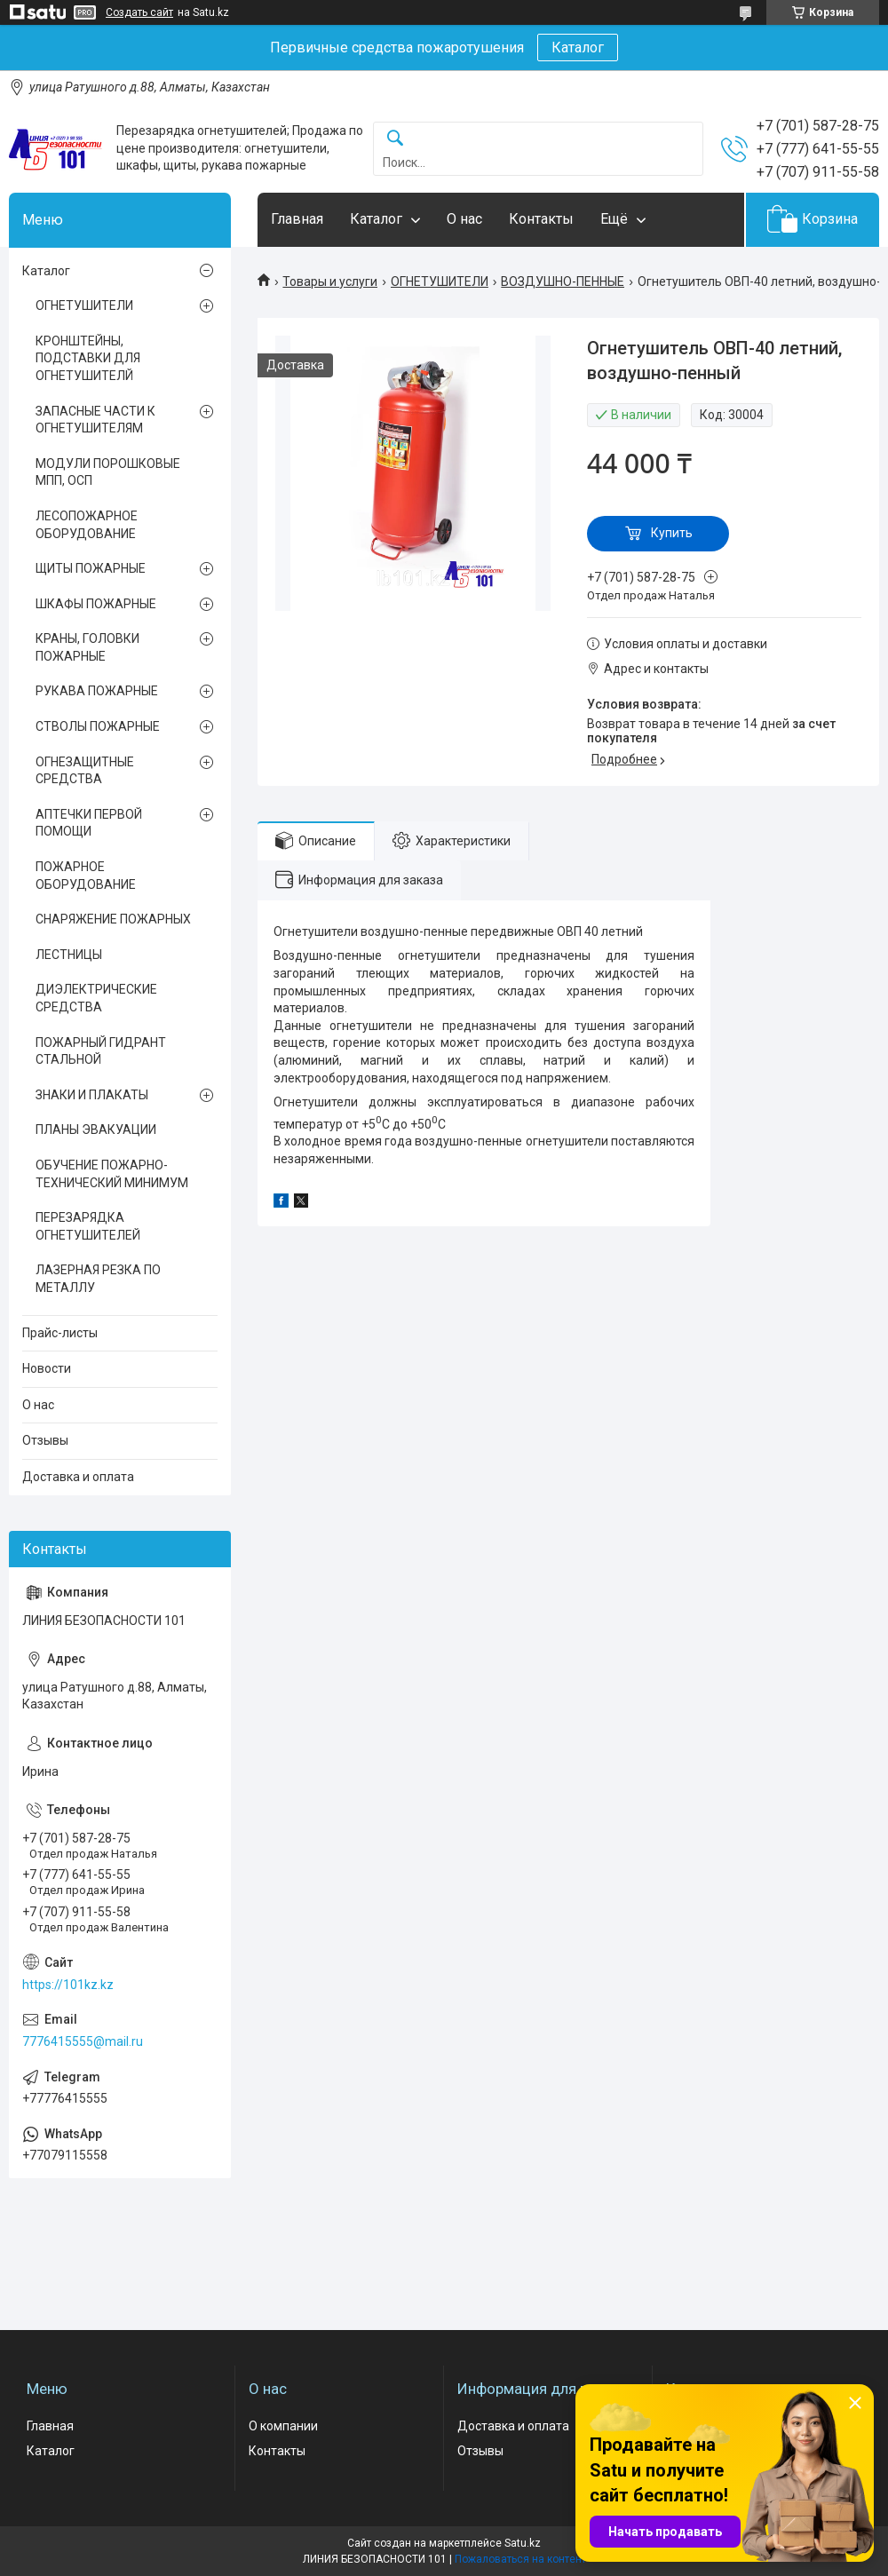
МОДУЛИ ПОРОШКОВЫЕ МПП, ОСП (108, 472)
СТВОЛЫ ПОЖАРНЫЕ (98, 726)
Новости (46, 1368)
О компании (283, 2426)
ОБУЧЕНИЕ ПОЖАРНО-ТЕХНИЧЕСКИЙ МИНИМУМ (112, 1174)
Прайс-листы (60, 1333)
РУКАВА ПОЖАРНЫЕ (97, 691)
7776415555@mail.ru (82, 2041)
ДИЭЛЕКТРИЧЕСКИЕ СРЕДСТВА (96, 998)
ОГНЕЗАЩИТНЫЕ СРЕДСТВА (85, 771)
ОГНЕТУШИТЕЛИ (439, 281)
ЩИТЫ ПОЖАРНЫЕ (91, 568)
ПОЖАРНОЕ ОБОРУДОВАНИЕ (86, 876)
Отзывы (45, 1440)
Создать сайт (139, 12)
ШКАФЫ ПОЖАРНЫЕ (96, 604)
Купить (672, 533)
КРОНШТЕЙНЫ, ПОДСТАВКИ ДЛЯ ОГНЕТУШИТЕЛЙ (88, 358)
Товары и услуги (329, 281)
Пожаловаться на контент (520, 2559)
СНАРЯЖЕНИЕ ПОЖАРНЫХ (113, 919)
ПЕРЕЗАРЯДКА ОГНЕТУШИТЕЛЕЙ (88, 1226)
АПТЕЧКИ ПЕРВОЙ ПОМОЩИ (89, 823)
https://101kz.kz (68, 1985)
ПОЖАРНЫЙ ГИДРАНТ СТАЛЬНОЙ (101, 1051)
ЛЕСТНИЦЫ (69, 954)
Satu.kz (522, 2543)
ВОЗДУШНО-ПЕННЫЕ (562, 281)
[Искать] (395, 139)
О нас (464, 218)
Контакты (541, 218)
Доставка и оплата (78, 1477)
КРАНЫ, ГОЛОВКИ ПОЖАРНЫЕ (87, 647)
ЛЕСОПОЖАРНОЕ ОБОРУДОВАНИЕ (87, 525)
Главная (297, 218)
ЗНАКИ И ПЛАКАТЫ (92, 1095)
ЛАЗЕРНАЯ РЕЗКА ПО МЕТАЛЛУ (98, 1279)
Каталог (577, 47)
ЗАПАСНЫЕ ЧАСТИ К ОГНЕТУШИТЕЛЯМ (95, 420)
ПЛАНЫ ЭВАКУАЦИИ (96, 1129)
